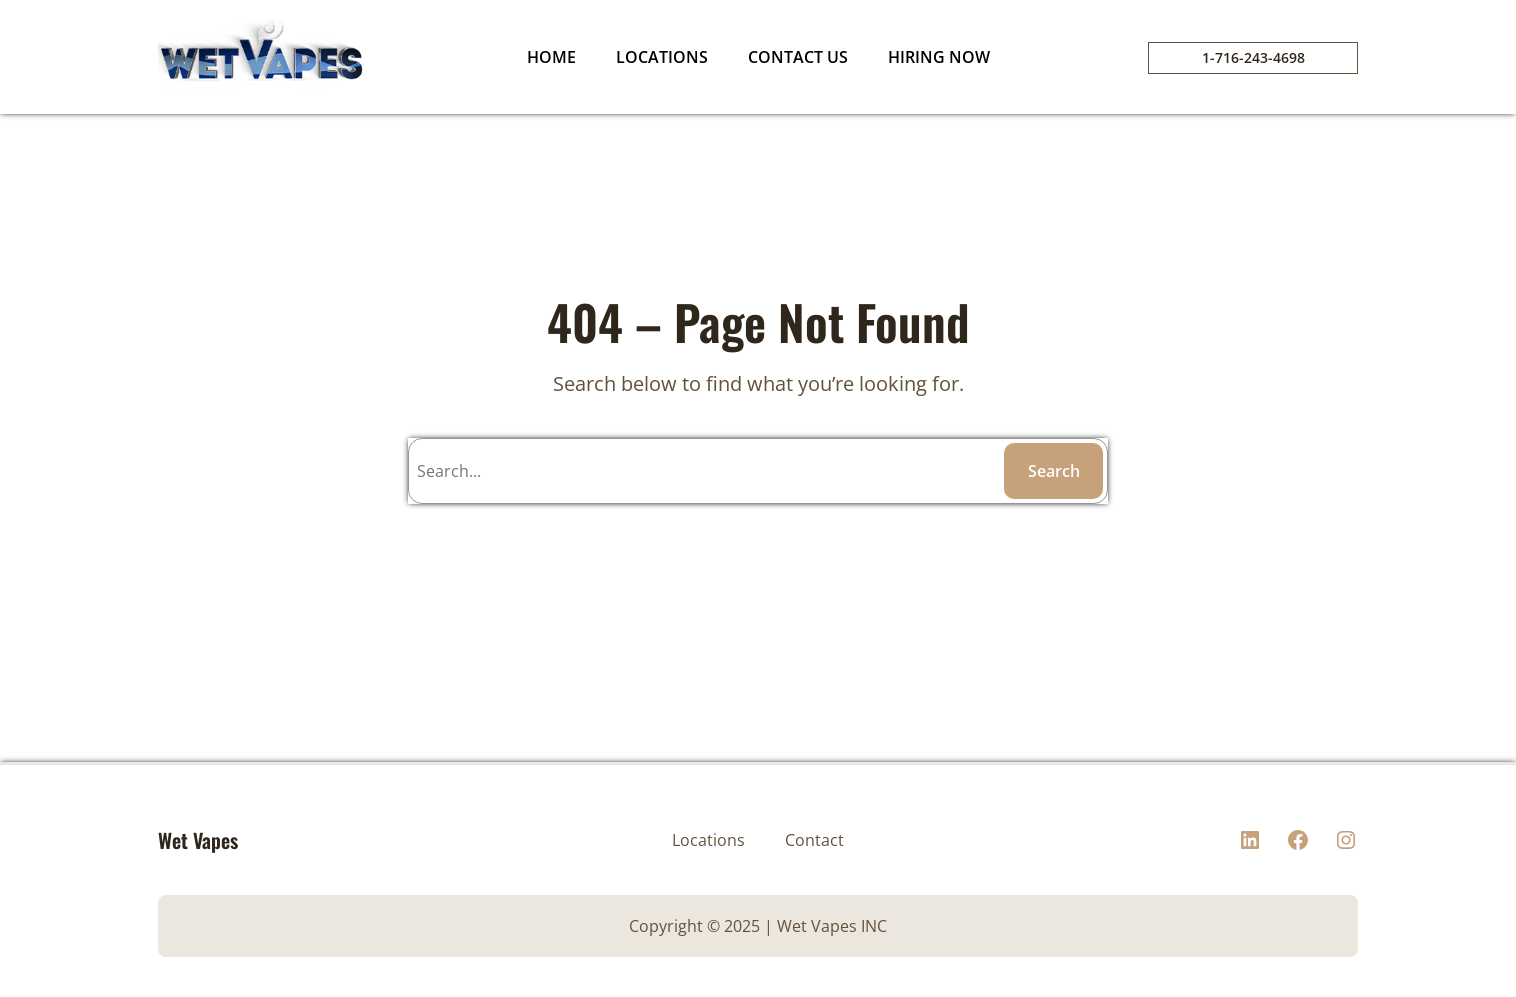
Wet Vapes (198, 840)
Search (1054, 471)
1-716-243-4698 (1253, 57)
